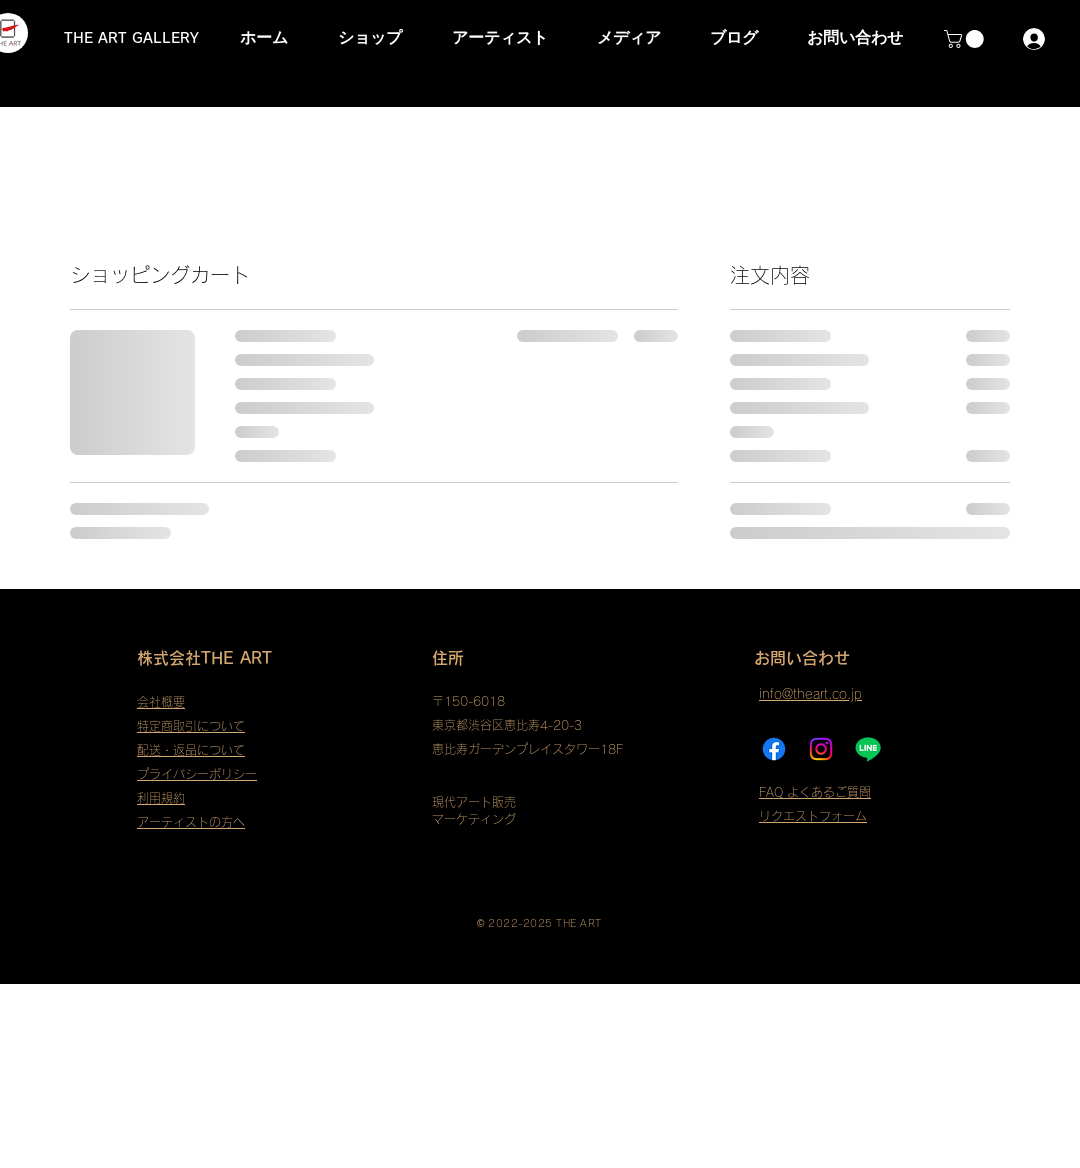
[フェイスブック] (774, 749)
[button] (966, 39)
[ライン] (868, 749)
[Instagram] (821, 749)
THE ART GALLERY (131, 38)
